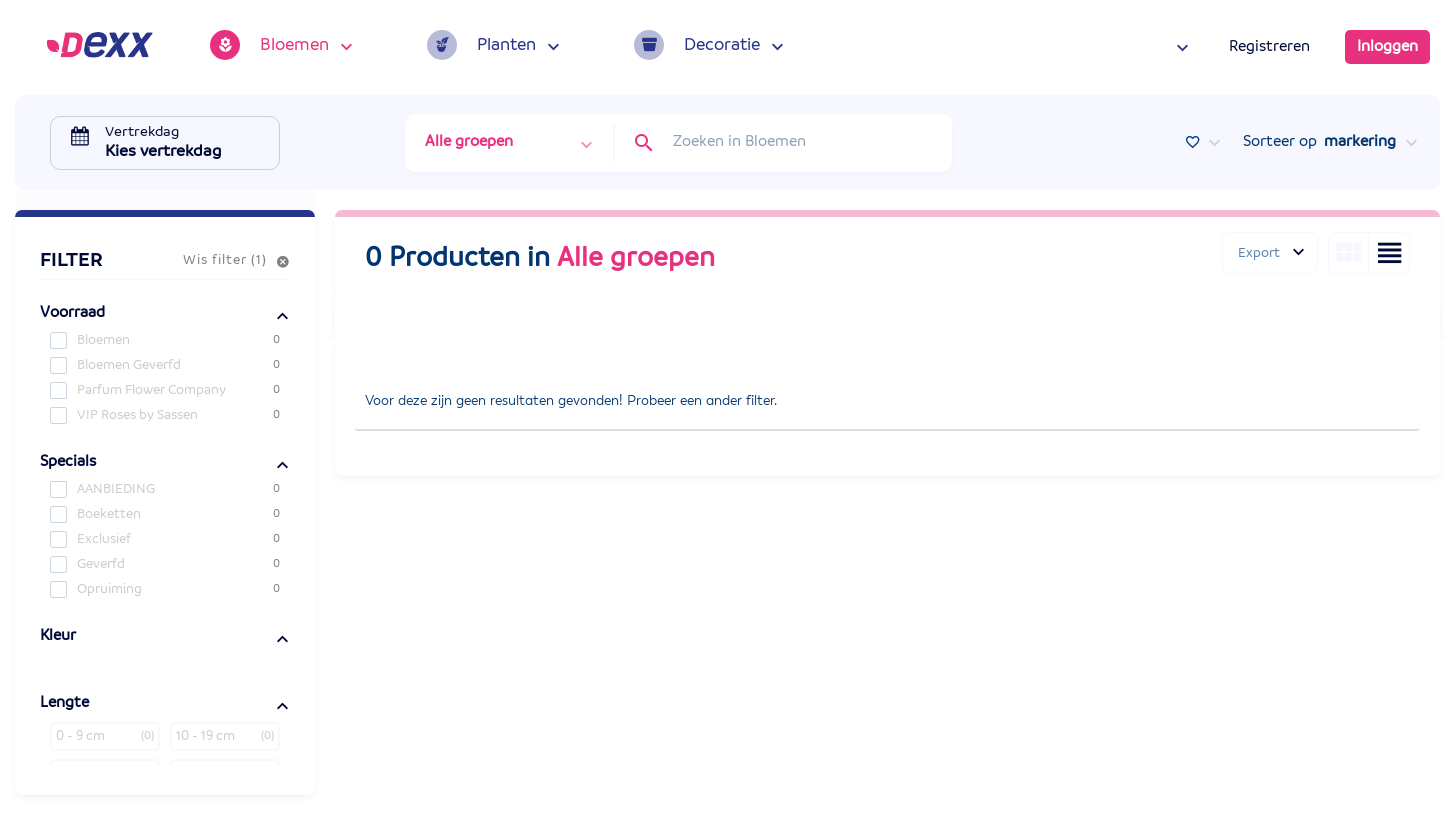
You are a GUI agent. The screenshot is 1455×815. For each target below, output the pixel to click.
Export (1259, 253)
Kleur (58, 636)
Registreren (1269, 47)
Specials (68, 462)
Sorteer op (1319, 142)
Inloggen (1387, 47)
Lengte (64, 703)
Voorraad (72, 313)
